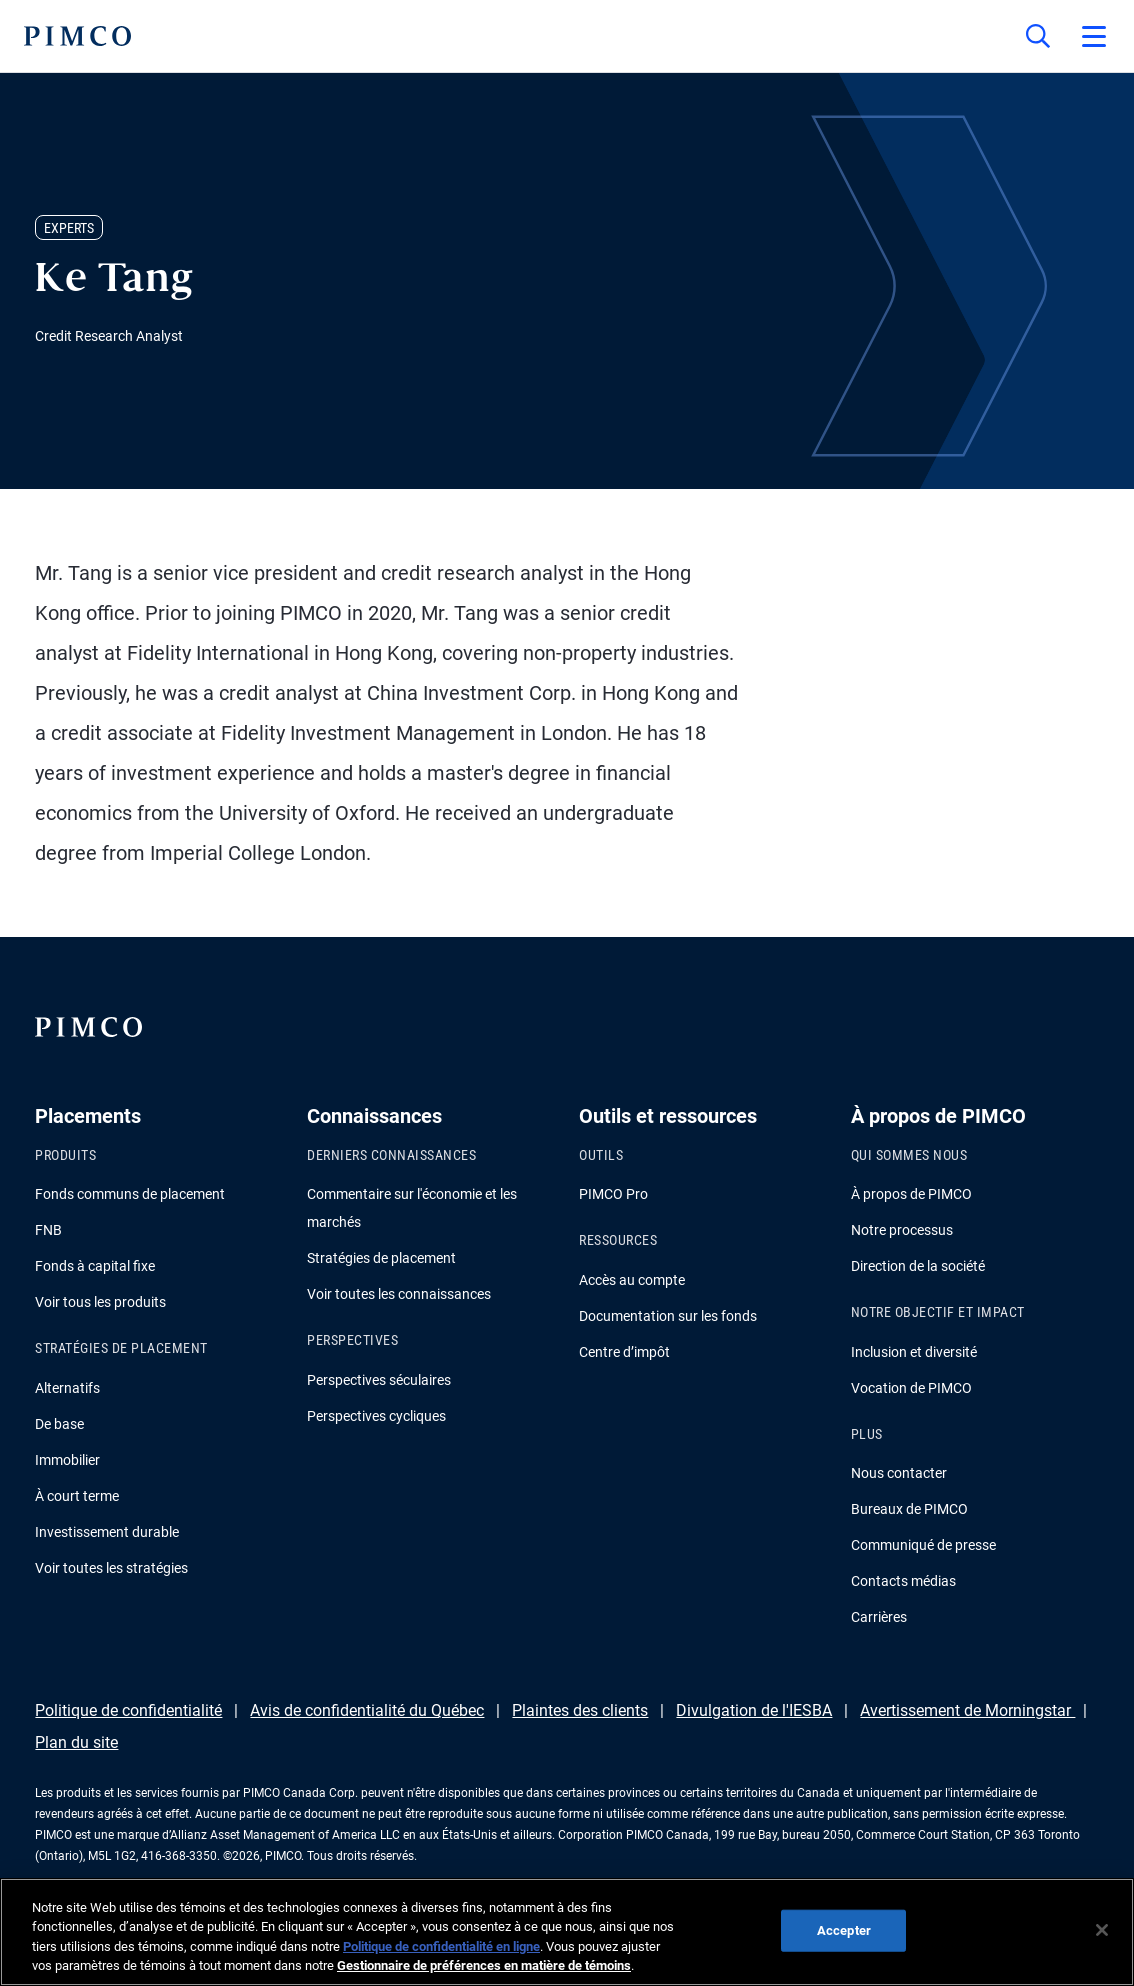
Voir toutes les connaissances (399, 1294)
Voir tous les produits (100, 1302)
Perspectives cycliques (376, 1416)
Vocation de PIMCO (911, 1388)
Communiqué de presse (923, 1545)
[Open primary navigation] (1094, 36)
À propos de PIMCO (911, 1194)
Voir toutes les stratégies (111, 1568)
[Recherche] (1038, 36)
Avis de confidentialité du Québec (367, 1710)
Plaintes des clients (580, 1710)
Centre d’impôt (624, 1352)
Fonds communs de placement (130, 1194)
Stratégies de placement (381, 1258)
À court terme (77, 1496)
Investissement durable (107, 1532)
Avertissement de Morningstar (967, 1710)
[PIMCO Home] (77, 36)
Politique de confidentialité (128, 1710)
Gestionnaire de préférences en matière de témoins (484, 1965)
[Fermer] (1102, 1930)
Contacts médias (903, 1581)
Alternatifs (67, 1388)
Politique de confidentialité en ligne (441, 1946)
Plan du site (76, 1742)
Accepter (844, 1930)
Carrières (879, 1617)
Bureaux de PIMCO (909, 1509)
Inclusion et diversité (914, 1352)
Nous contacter (899, 1473)
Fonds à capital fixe (95, 1266)
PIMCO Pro (613, 1194)
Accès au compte (632, 1280)
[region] (567, 1932)
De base (59, 1424)
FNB (48, 1230)
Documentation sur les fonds (668, 1316)
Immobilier (67, 1460)
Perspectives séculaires (379, 1380)
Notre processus (902, 1230)
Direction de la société (918, 1266)
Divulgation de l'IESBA (754, 1710)
